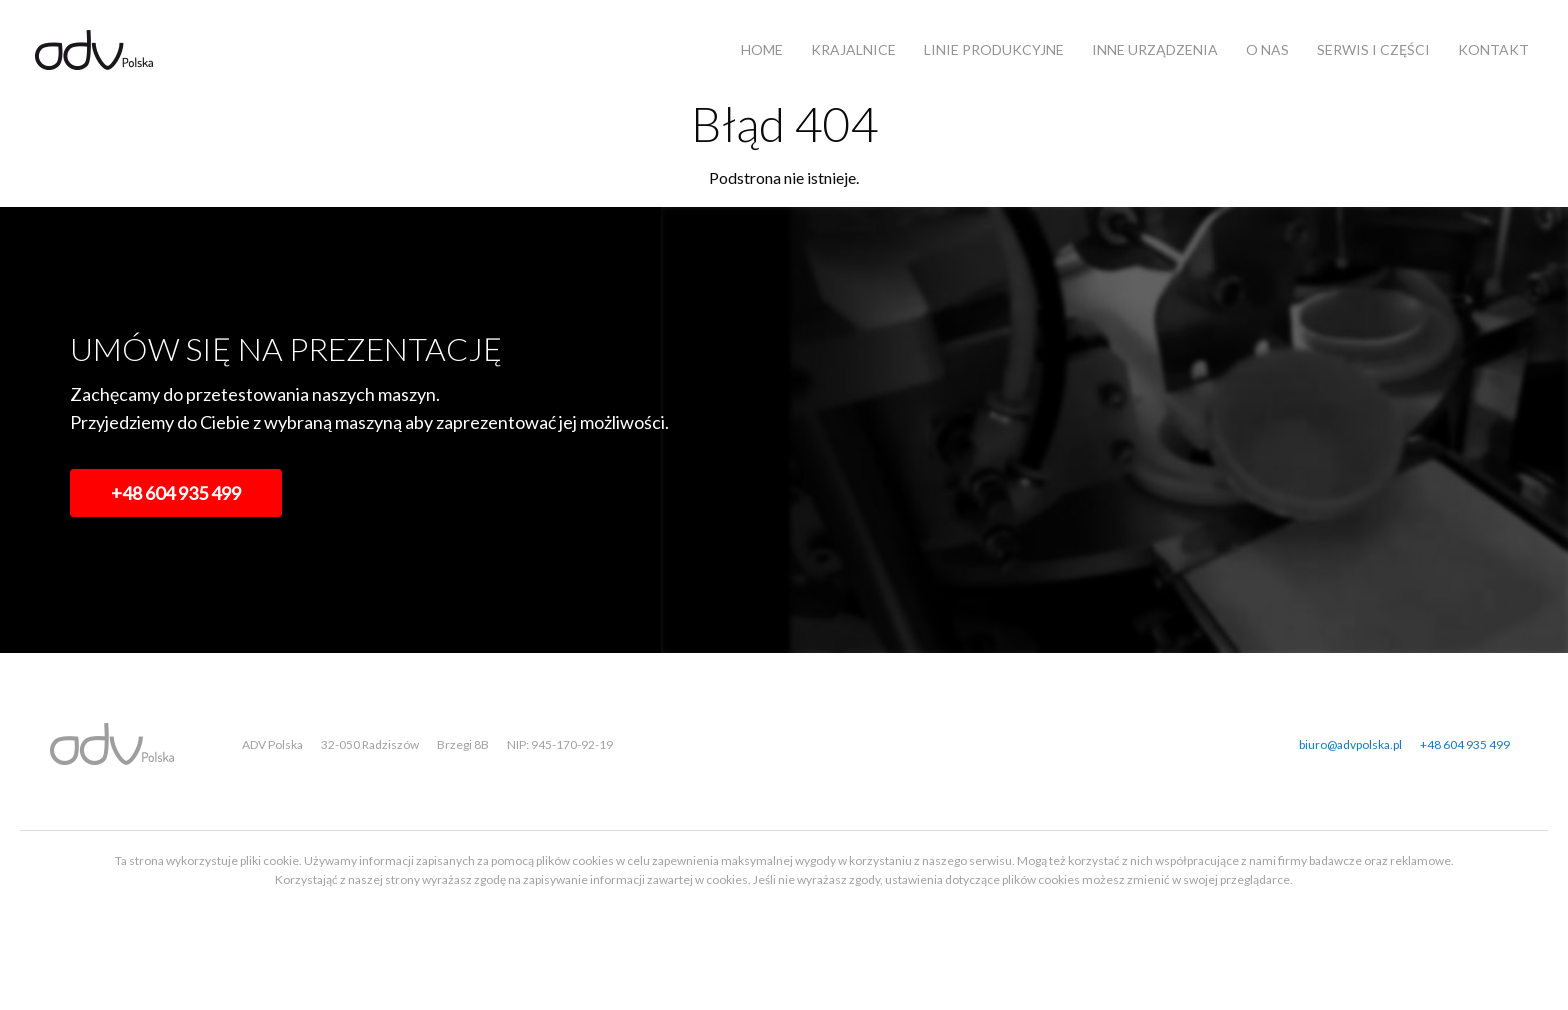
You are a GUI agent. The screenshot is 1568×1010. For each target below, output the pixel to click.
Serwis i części (1373, 49)
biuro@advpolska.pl (1350, 744)
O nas (1267, 49)
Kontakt (1493, 49)
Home (762, 49)
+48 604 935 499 (176, 493)
